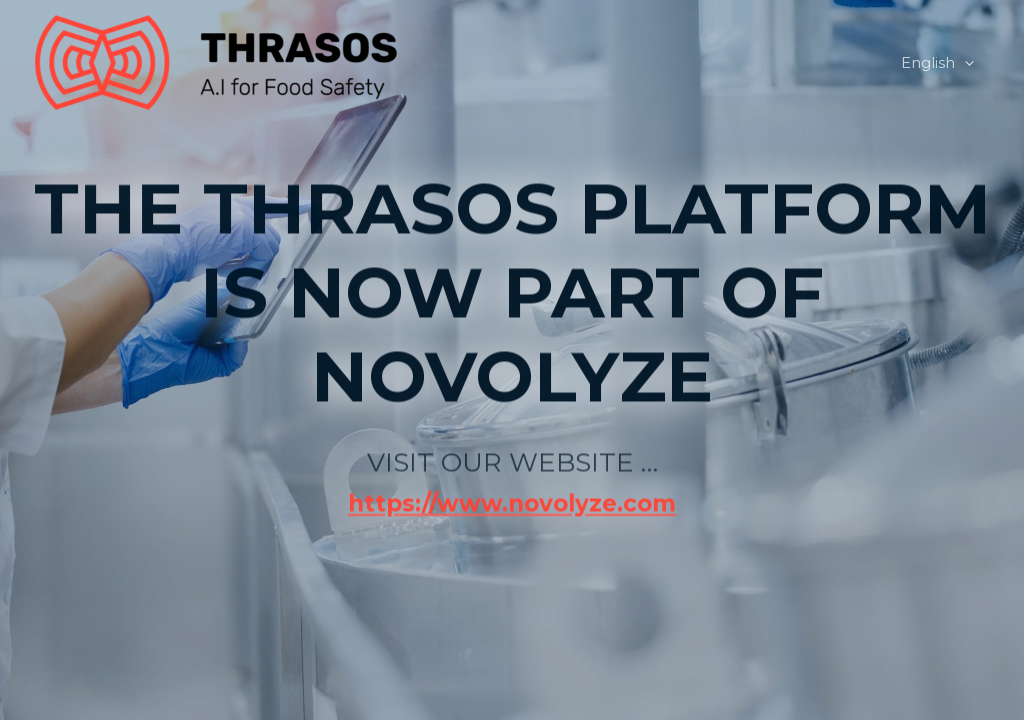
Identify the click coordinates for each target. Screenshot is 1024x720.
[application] (964, 63)
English (937, 63)
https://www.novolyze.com (512, 475)
